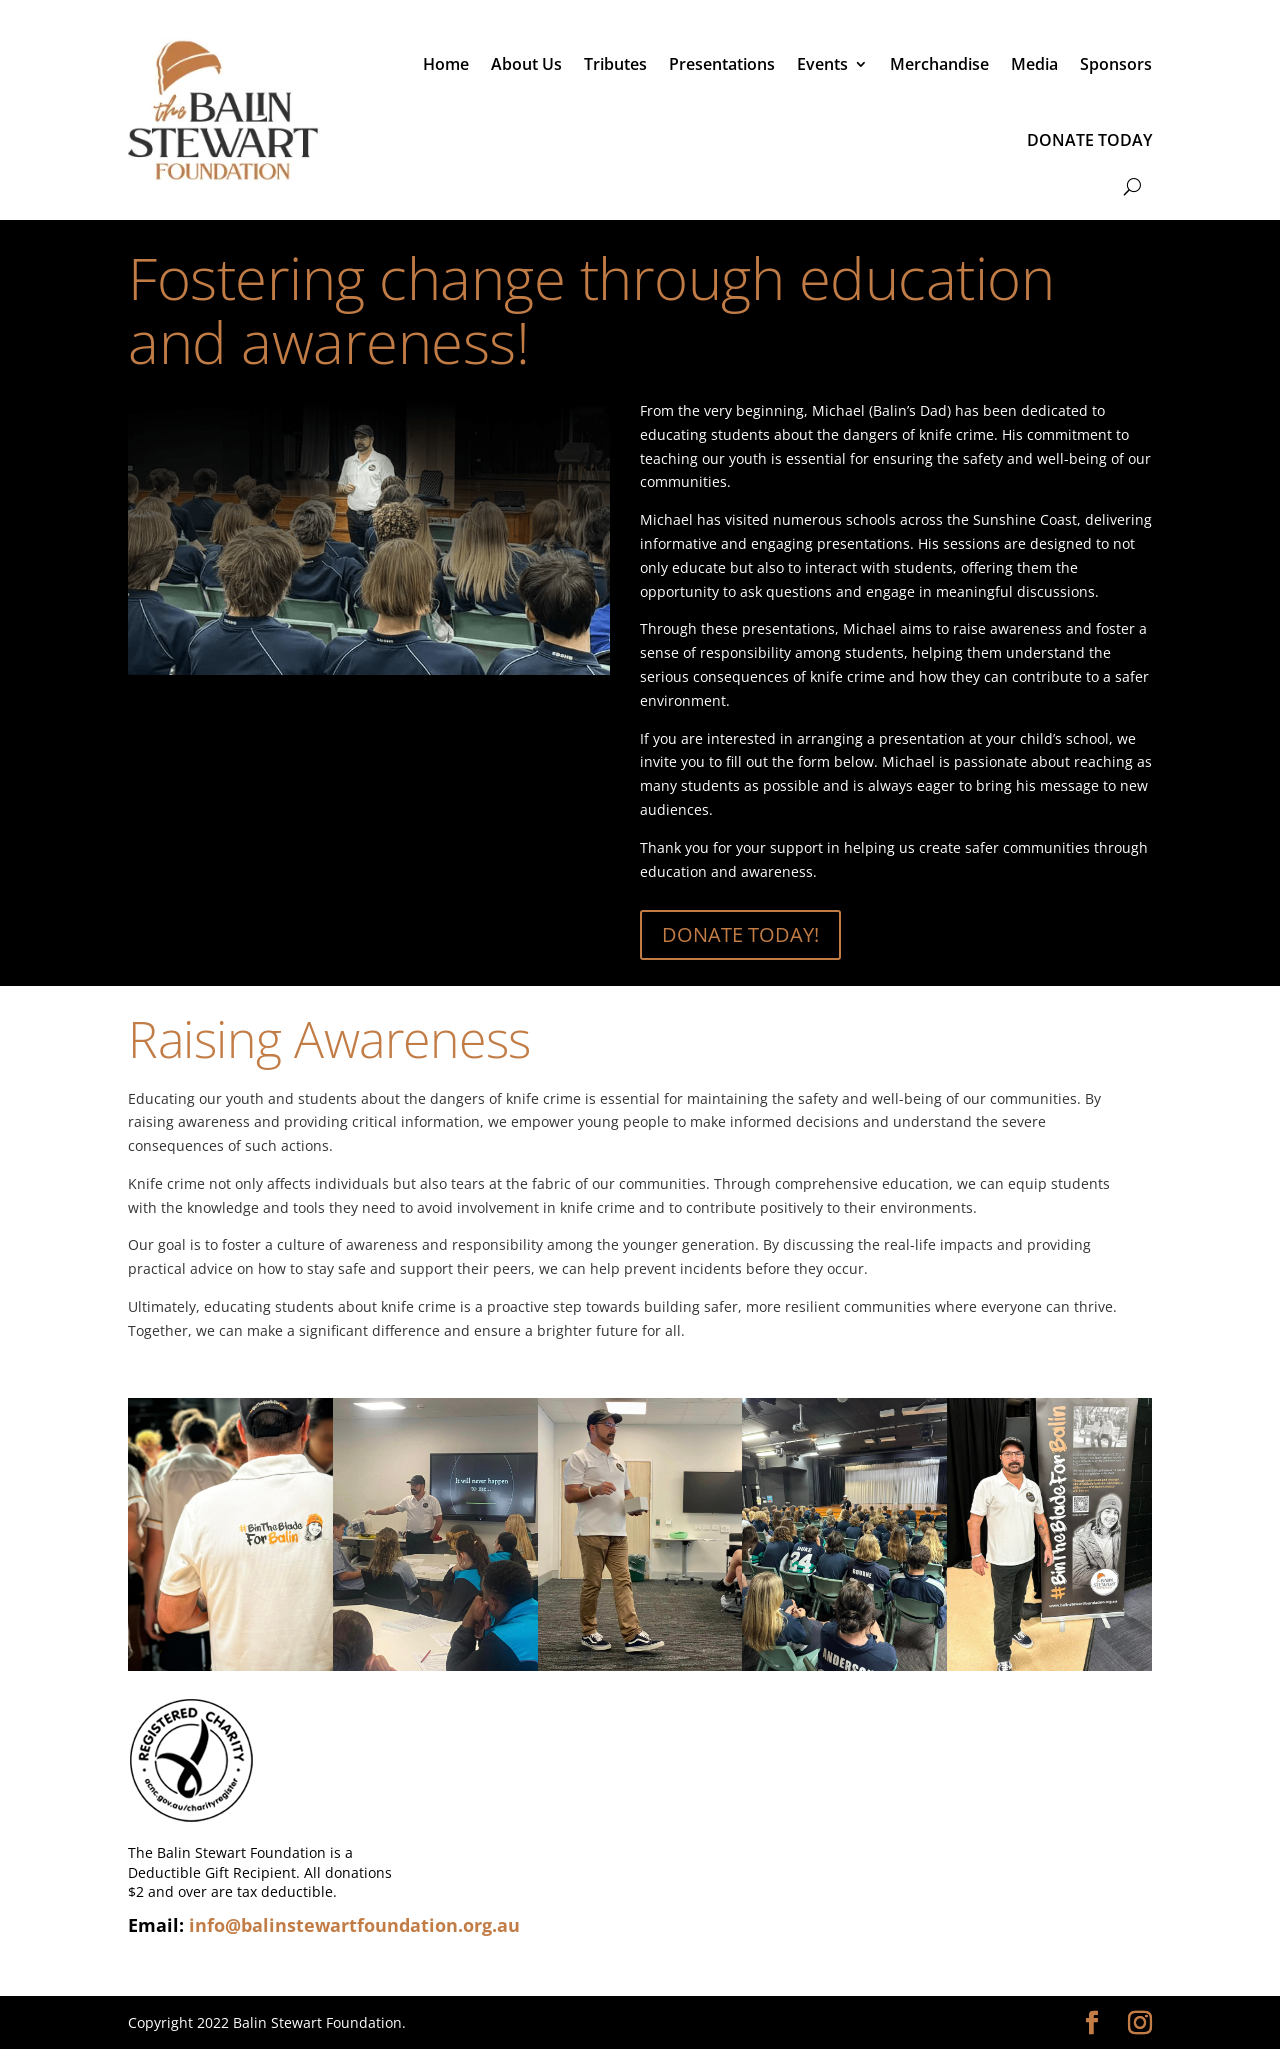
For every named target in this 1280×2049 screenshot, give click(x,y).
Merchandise (939, 64)
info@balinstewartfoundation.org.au (354, 1925)
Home (446, 64)
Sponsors (1116, 64)
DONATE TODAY (1089, 140)
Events (822, 64)
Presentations (722, 64)
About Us (526, 64)
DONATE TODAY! (740, 934)
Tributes (615, 64)
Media (1034, 64)
